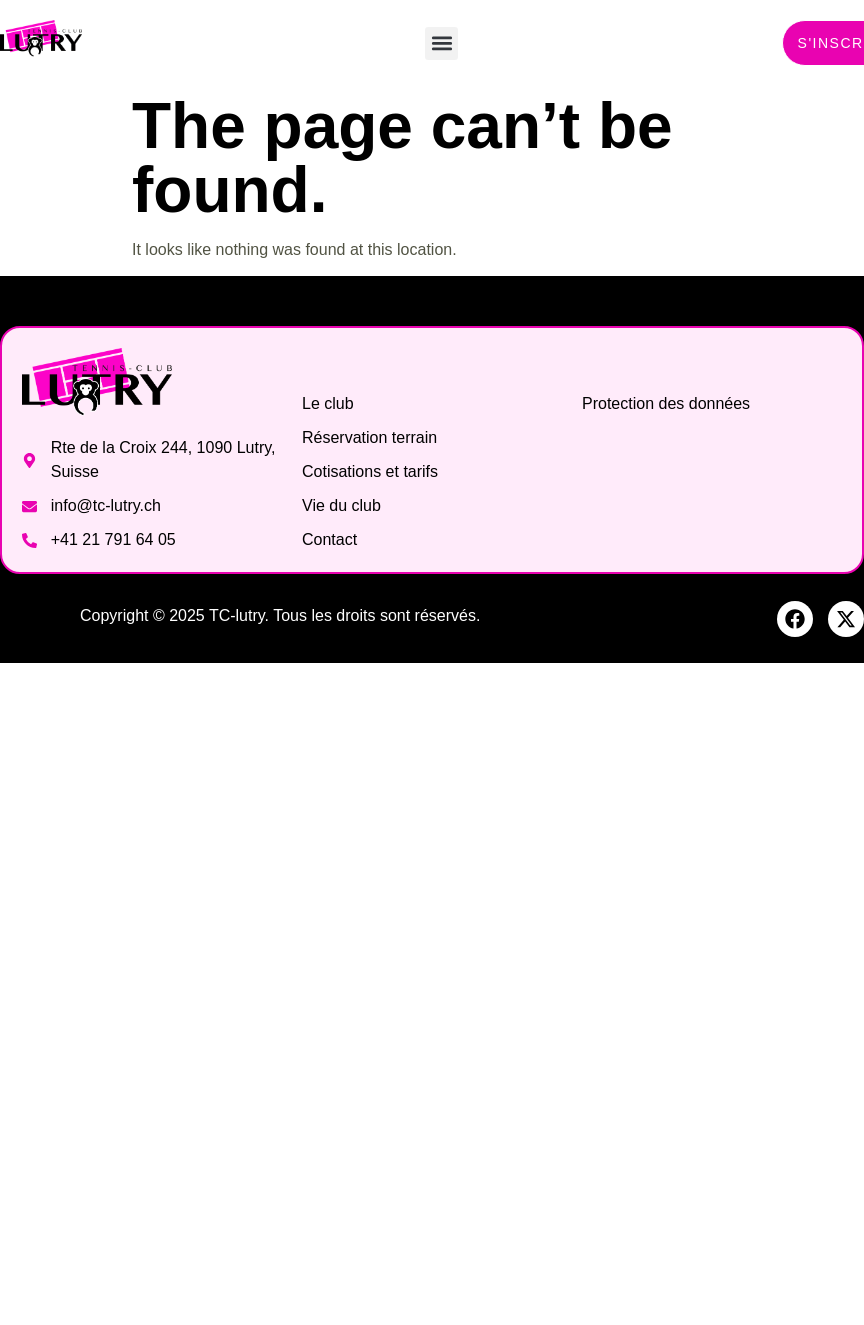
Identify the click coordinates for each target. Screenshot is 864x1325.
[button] (441, 43)
